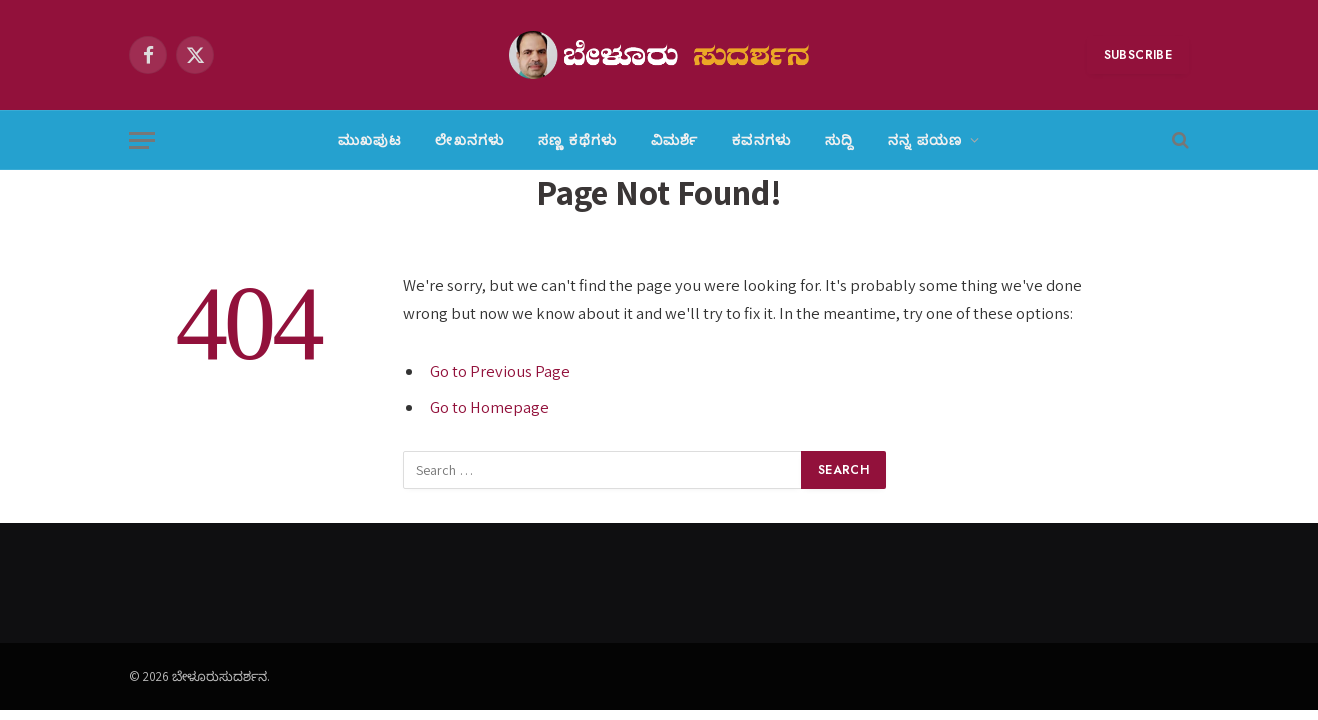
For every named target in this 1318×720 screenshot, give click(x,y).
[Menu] (142, 140)
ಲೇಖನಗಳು (469, 140)
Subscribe (1138, 55)
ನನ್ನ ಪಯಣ (925, 140)
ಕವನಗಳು (761, 140)
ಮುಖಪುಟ (369, 140)
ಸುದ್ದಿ (839, 140)
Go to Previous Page (500, 371)
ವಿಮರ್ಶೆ (674, 140)
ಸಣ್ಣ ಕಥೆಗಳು (577, 140)
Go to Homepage (489, 407)
